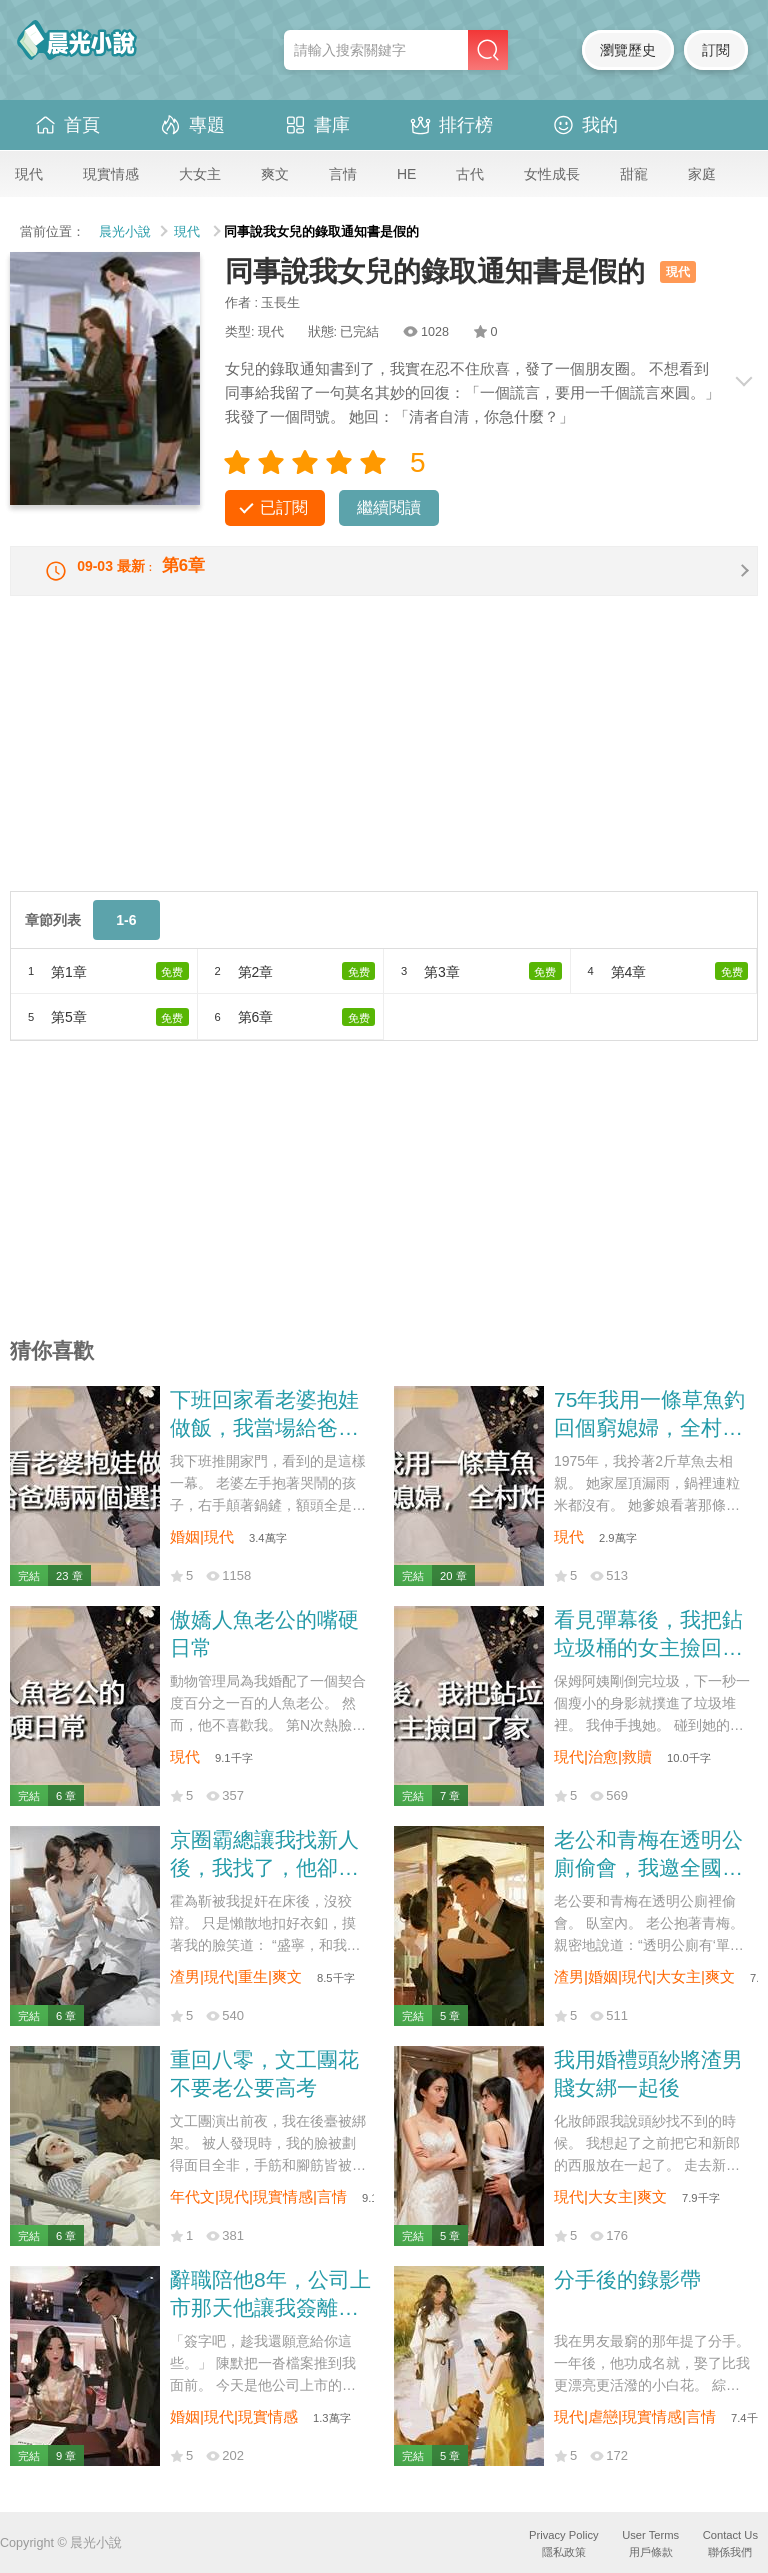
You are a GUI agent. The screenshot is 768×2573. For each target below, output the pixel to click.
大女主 (200, 174)
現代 (29, 174)
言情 (343, 174)
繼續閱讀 (389, 507)
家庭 (702, 174)
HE (406, 174)
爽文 (275, 174)
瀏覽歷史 (628, 50)
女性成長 (552, 174)
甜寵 (634, 174)
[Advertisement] (384, 767)
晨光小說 (125, 232)
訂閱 (716, 50)
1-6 (126, 936)
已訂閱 (284, 507)
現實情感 (111, 174)
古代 (470, 174)
